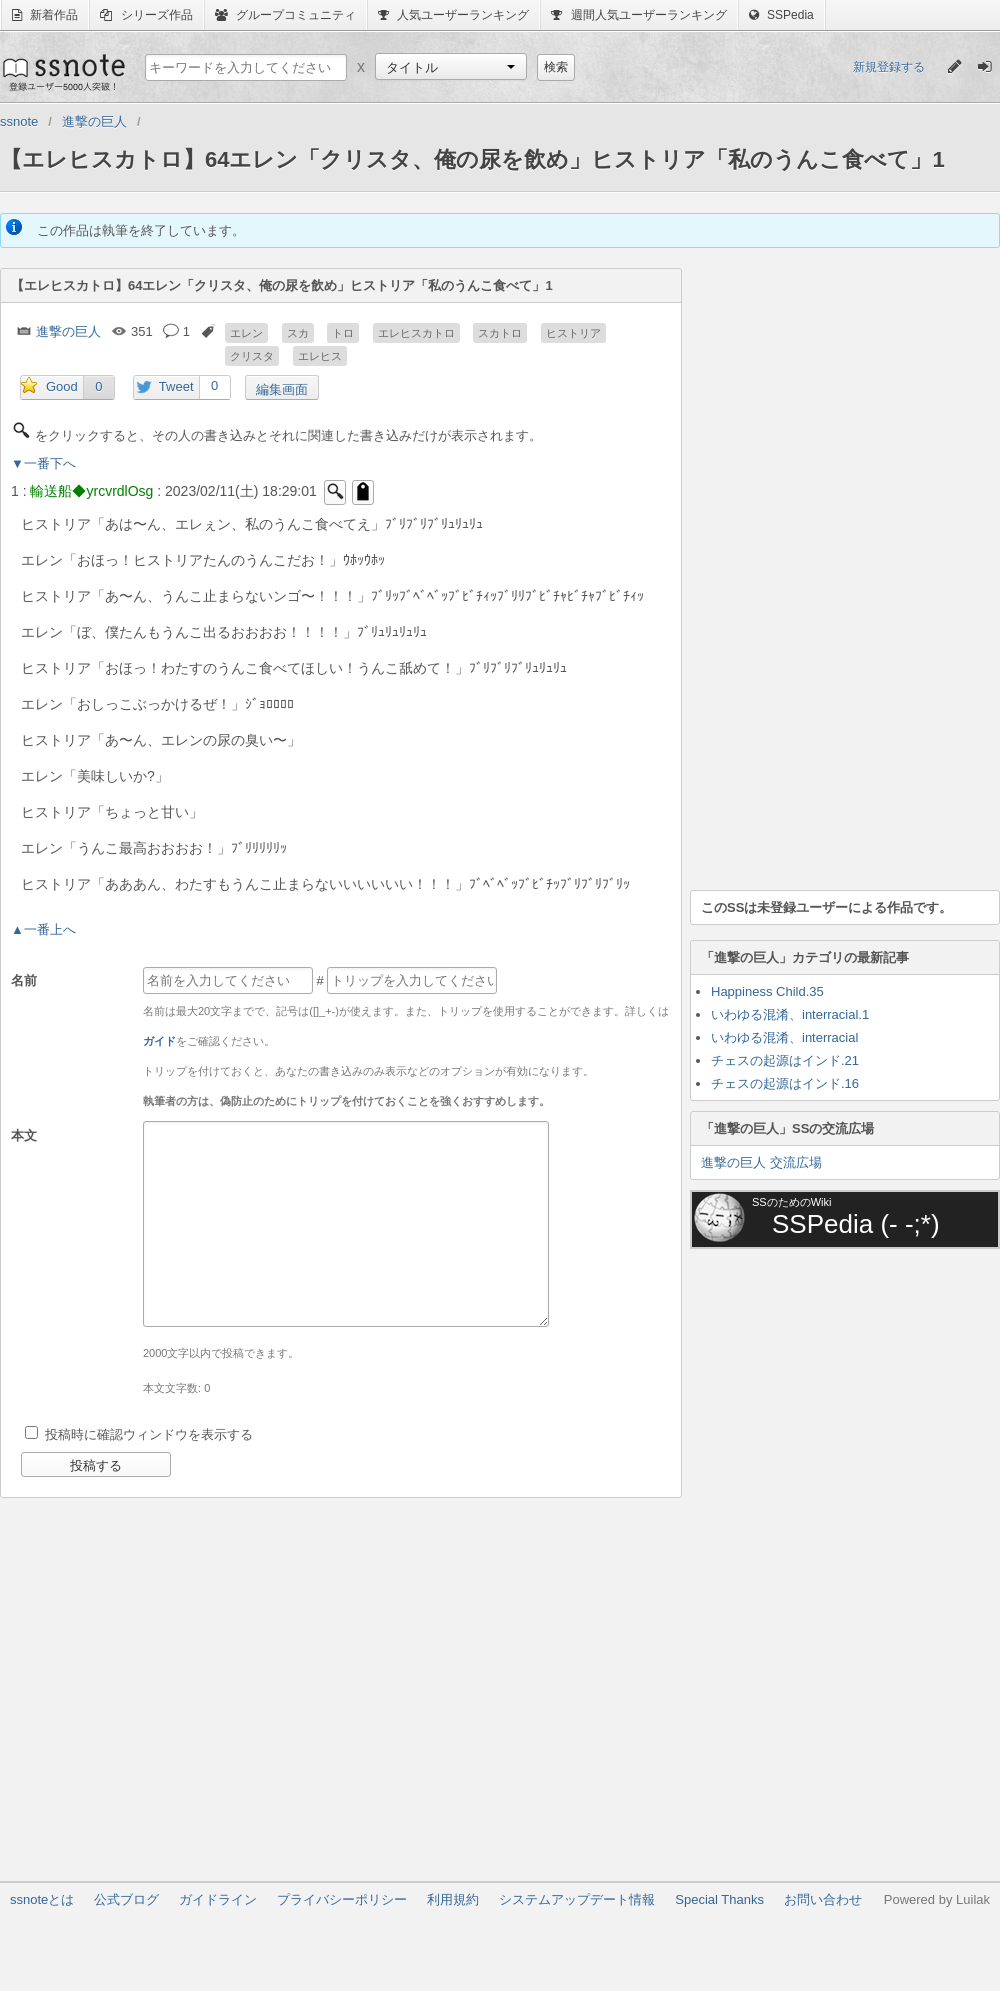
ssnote (62, 72)
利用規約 (453, 1899)
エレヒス (320, 356)
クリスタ (252, 356)
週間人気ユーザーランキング (638, 15)
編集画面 (282, 389)
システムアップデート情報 (577, 1899)
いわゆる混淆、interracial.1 (790, 1014)
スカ (298, 333)
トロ (343, 333)
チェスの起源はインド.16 (785, 1083)
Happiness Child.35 (767, 991)
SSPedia (781, 15)
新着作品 (45, 15)
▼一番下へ (43, 463)
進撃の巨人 (68, 331)
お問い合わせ (823, 1899)
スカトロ (500, 333)
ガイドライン (218, 1899)
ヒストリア (573, 333)
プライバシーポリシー (342, 1899)
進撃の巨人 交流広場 (761, 1162)
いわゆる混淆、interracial (784, 1037)
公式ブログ (126, 1899)
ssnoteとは (42, 1899)
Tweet (176, 386)
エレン (246, 333)
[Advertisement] (775, 568)
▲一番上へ (43, 929)
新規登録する (889, 67)
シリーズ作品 (146, 15)
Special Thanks (719, 1899)
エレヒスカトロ (416, 333)
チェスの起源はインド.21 (785, 1060)
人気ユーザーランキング (453, 15)
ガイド (159, 1041)
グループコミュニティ (285, 15)
